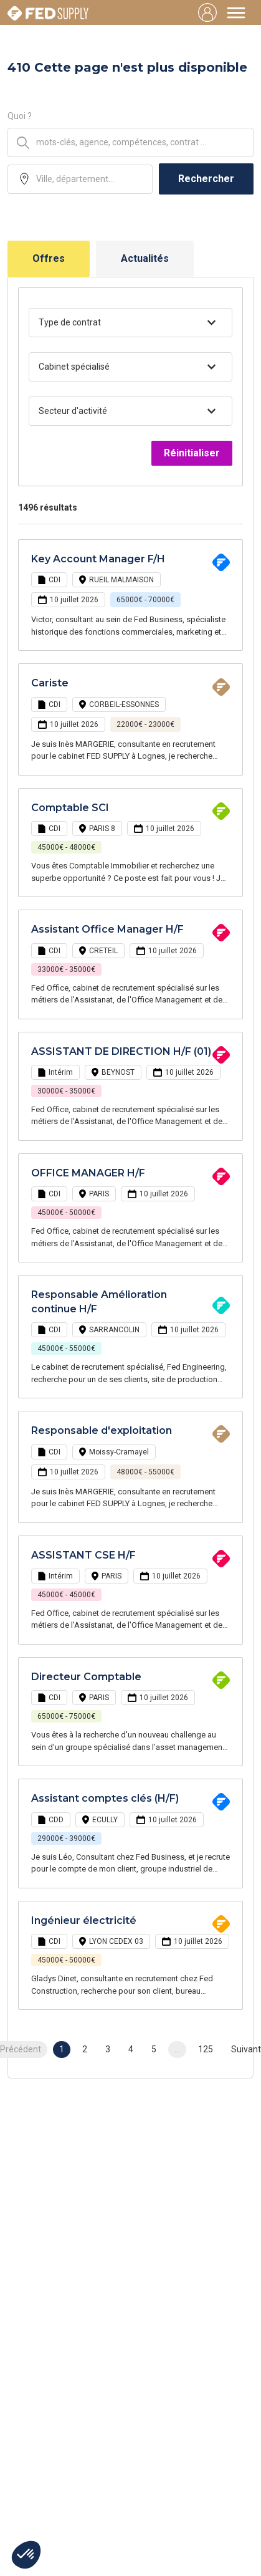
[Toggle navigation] (236, 12)
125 (205, 2049)
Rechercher (206, 179)
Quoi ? (19, 116)
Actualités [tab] (145, 258)
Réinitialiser (192, 453)
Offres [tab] (48, 258)
